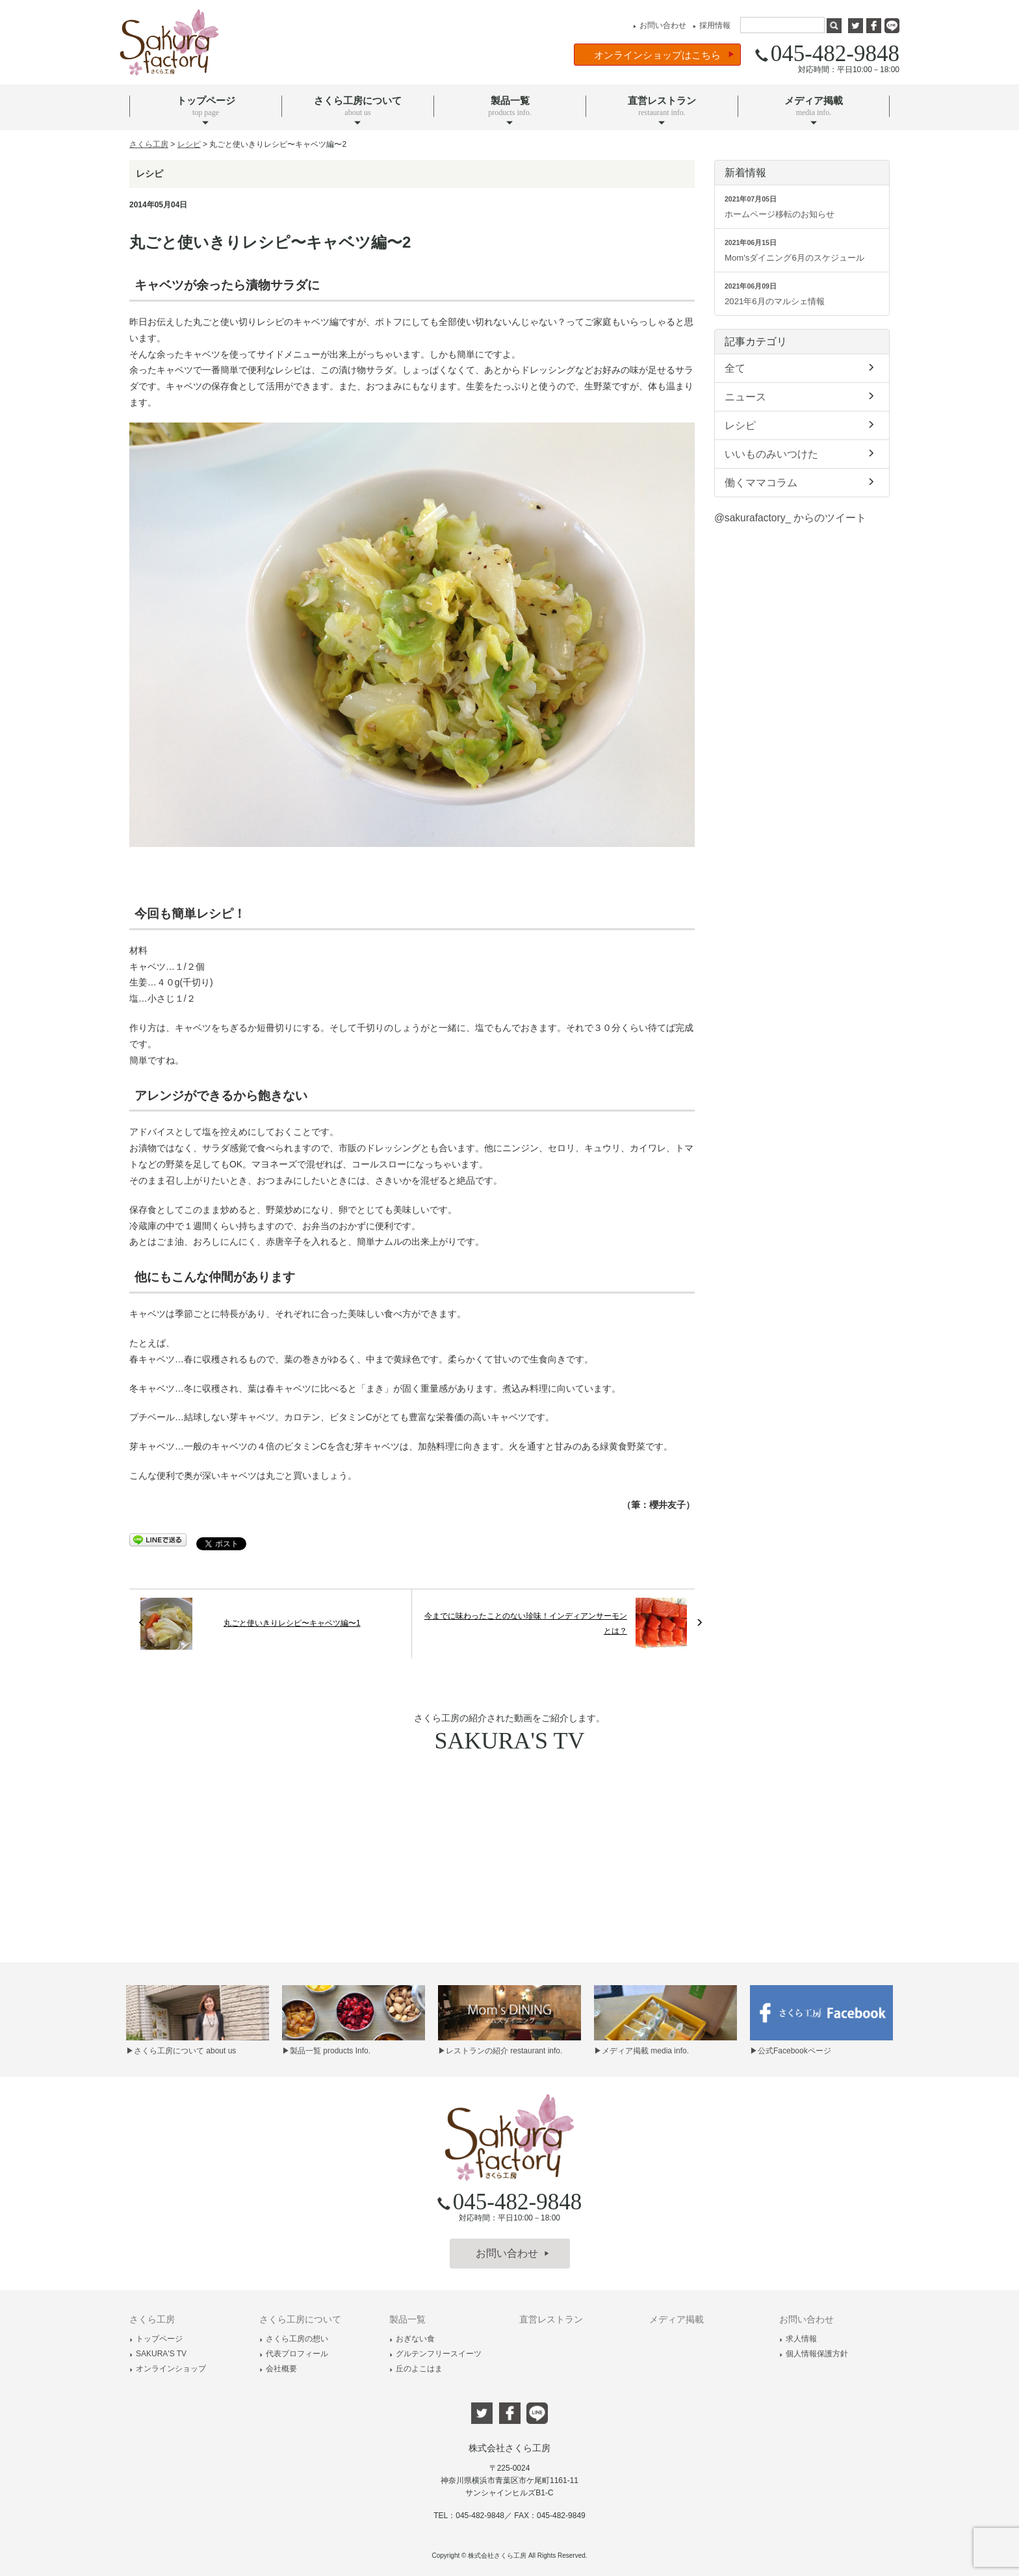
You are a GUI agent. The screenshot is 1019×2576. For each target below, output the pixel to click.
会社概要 (278, 2368)
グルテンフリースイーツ (435, 2353)
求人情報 (798, 2338)
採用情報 (710, 25)
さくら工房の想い (293, 2338)
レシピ (802, 424)
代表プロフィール (293, 2353)
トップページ (156, 2338)
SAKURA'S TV (158, 2353)
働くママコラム (802, 481)
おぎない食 (412, 2338)
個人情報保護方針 (813, 2353)
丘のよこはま (416, 2368)
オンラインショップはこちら (664, 54)
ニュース (802, 395)
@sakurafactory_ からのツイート (790, 517)
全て (802, 367)
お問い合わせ (658, 25)
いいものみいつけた (802, 453)
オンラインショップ (167, 2368)
